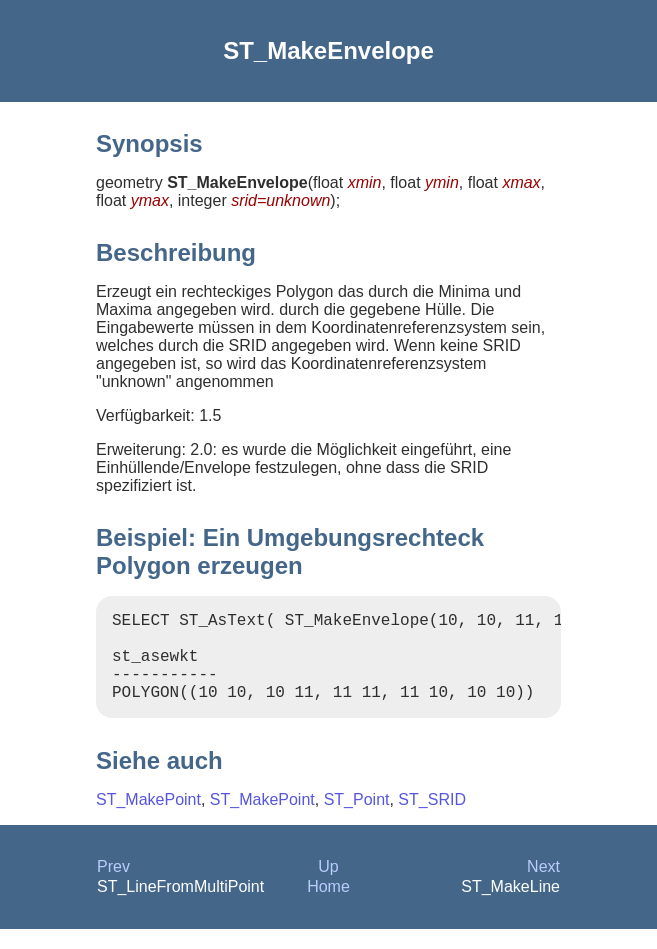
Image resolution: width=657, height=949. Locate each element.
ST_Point (357, 819)
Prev (113, 886)
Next (543, 886)
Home (328, 906)
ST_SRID (432, 819)
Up (328, 886)
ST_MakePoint (148, 819)
